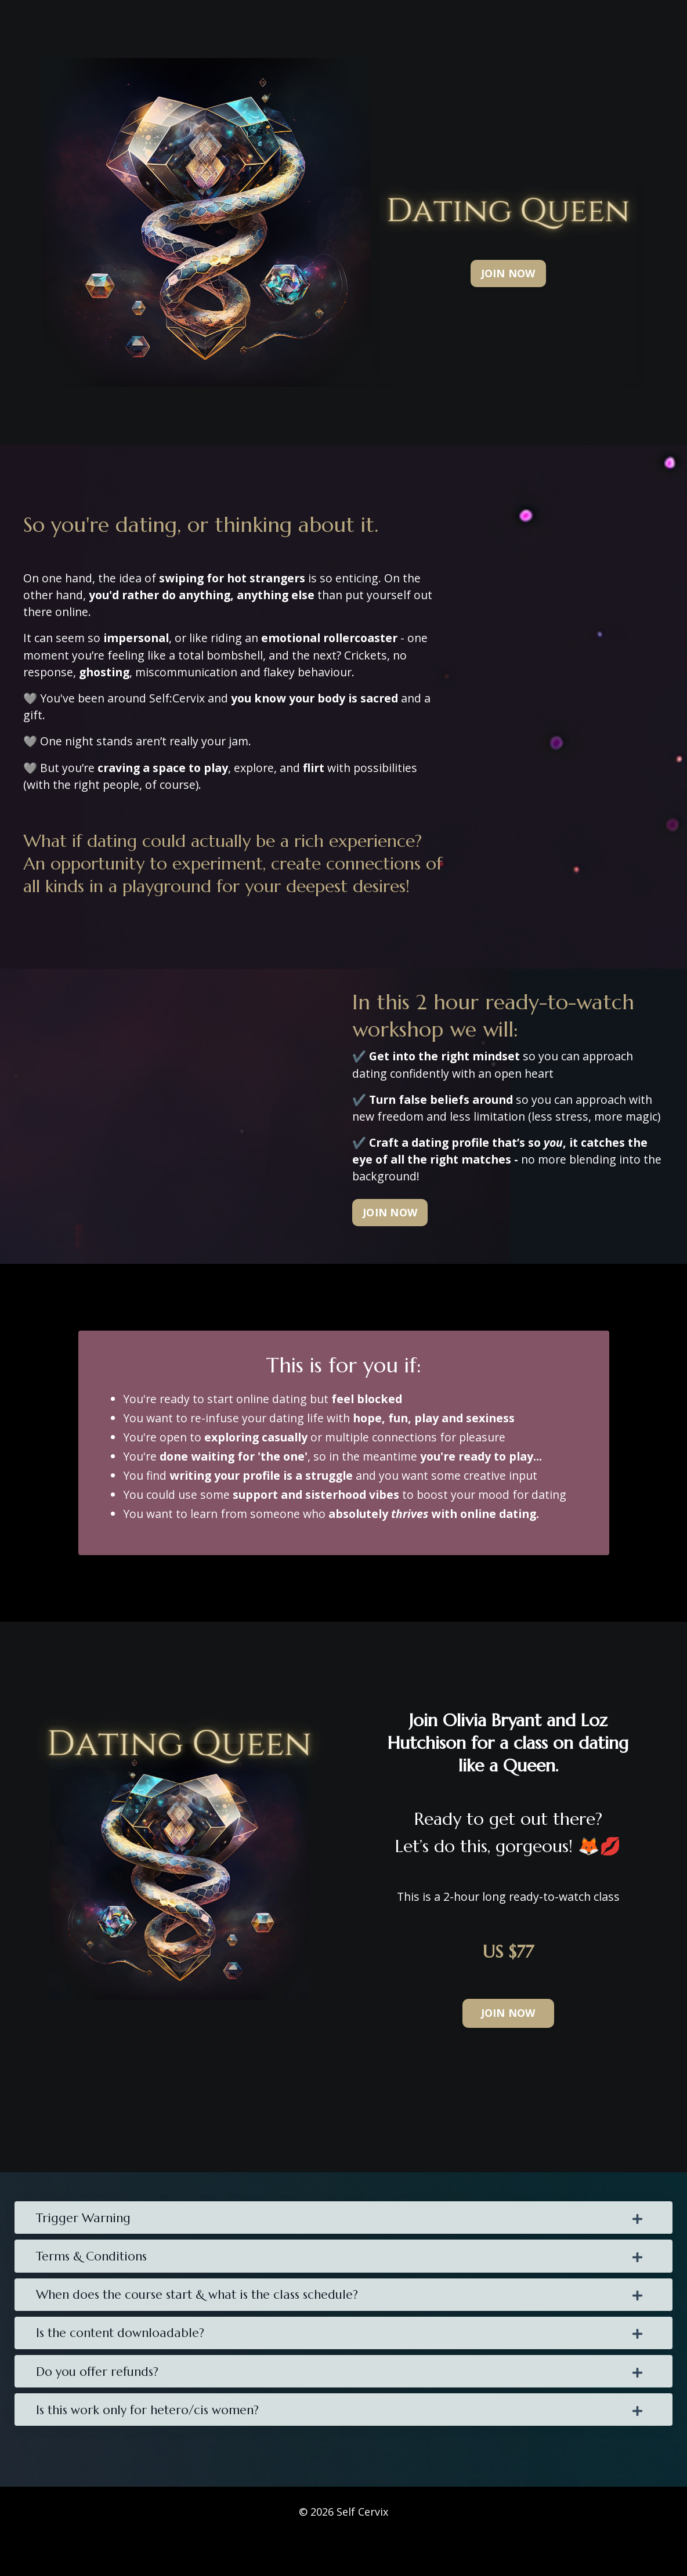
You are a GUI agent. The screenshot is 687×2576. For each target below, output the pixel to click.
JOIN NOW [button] (390, 1238)
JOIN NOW (508, 273)
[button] (508, 212)
